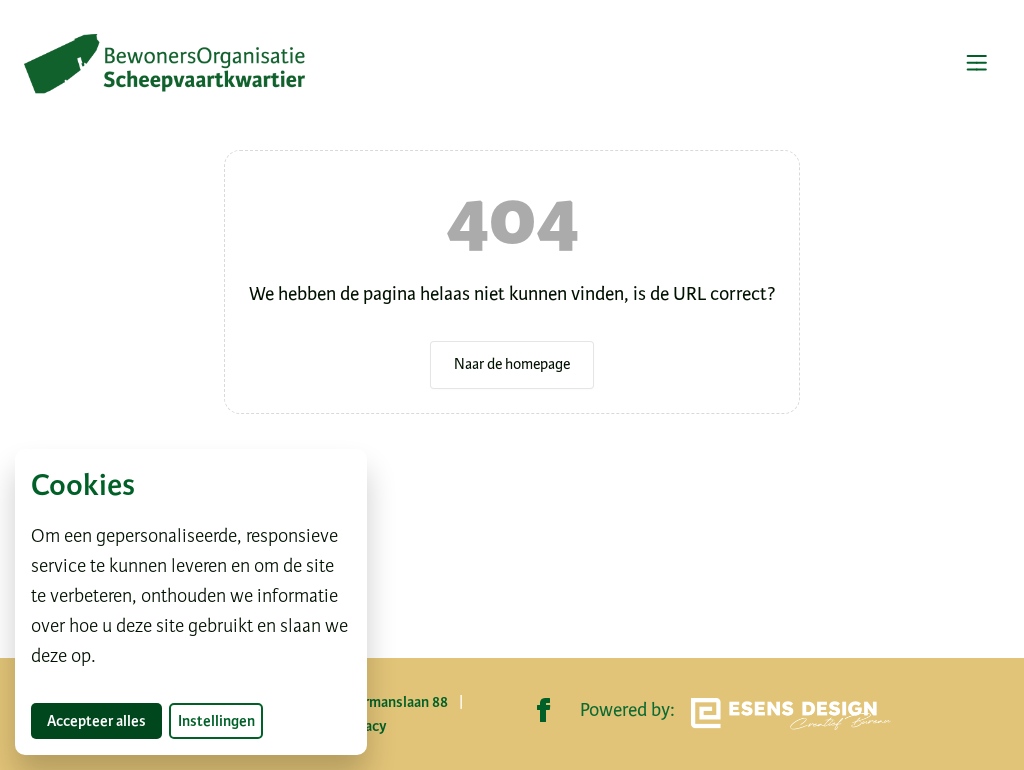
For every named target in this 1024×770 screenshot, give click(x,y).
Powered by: (735, 714)
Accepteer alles (104, 720)
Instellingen (216, 721)
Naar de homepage (512, 364)
